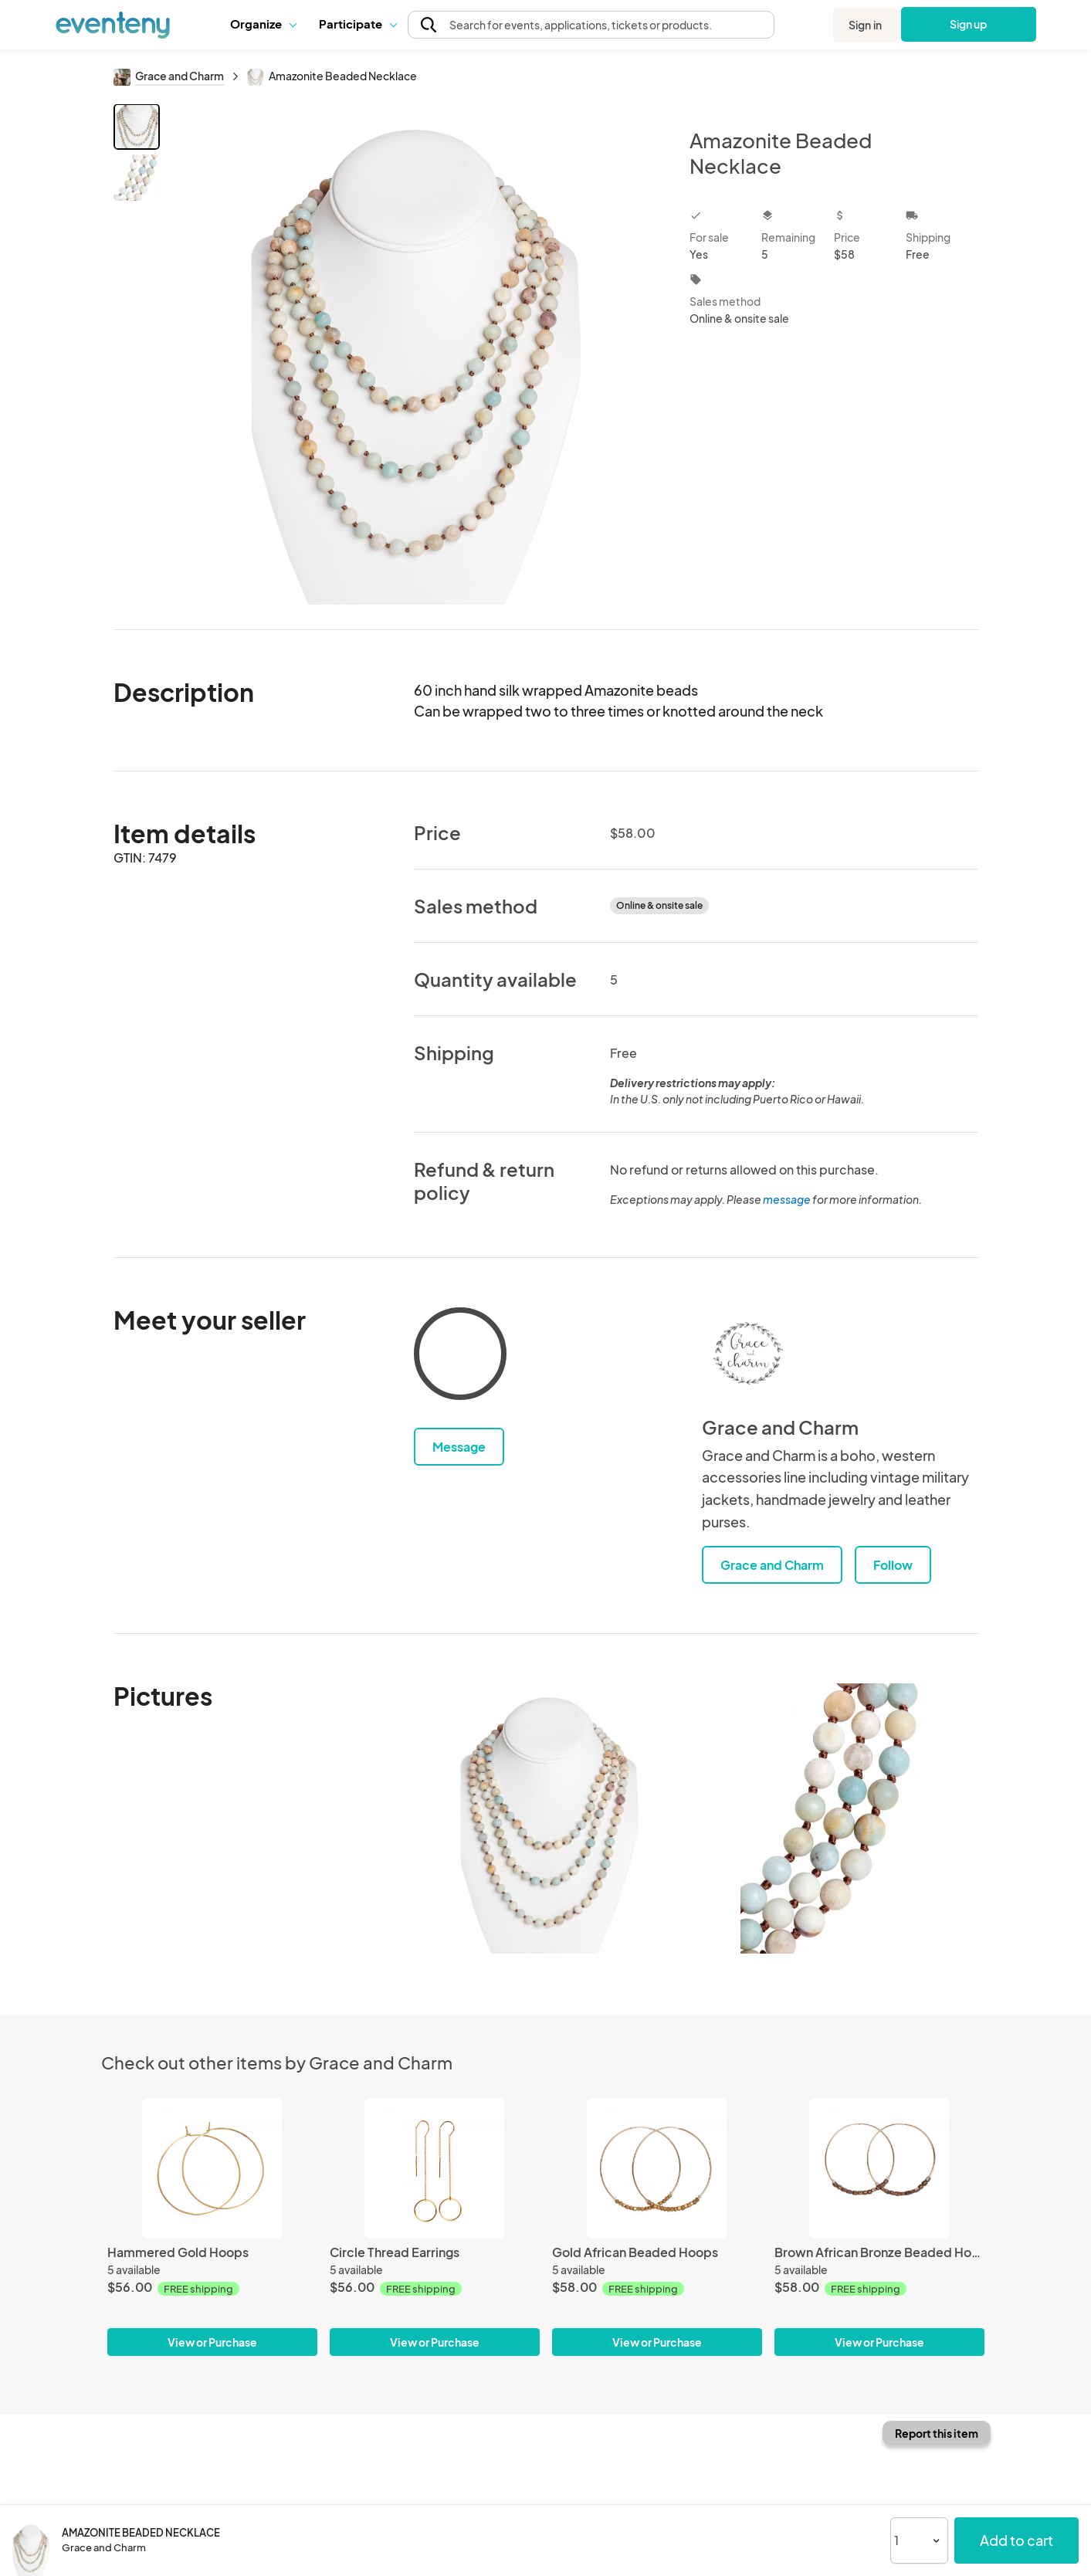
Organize (263, 23)
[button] (263, 24)
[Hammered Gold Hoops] (212, 2168)
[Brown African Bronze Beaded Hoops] (879, 2168)
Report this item (936, 2433)
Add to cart (1016, 2540)
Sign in (865, 25)
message (787, 1199)
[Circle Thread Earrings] (435, 2168)
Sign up (969, 24)
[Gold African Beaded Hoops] (657, 2168)
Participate (357, 23)
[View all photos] (415, 354)
